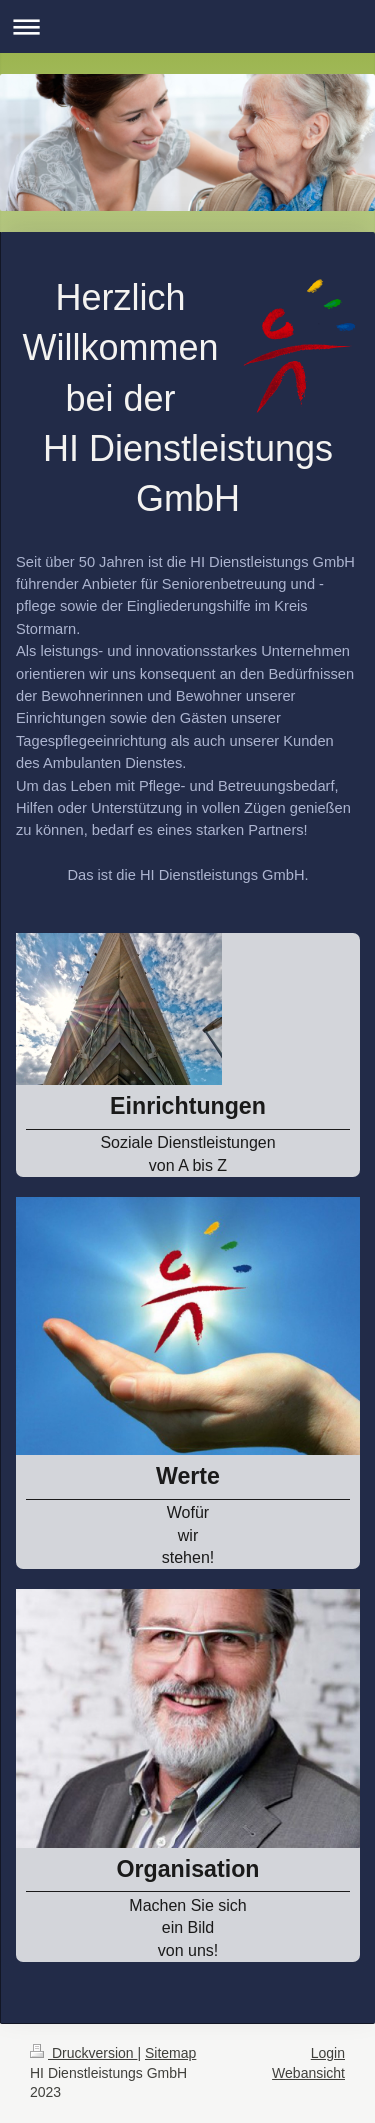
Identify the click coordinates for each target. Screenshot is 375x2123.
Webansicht (308, 2073)
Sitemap (170, 2053)
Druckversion (83, 2053)
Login (328, 2053)
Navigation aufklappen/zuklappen (187, 26)
